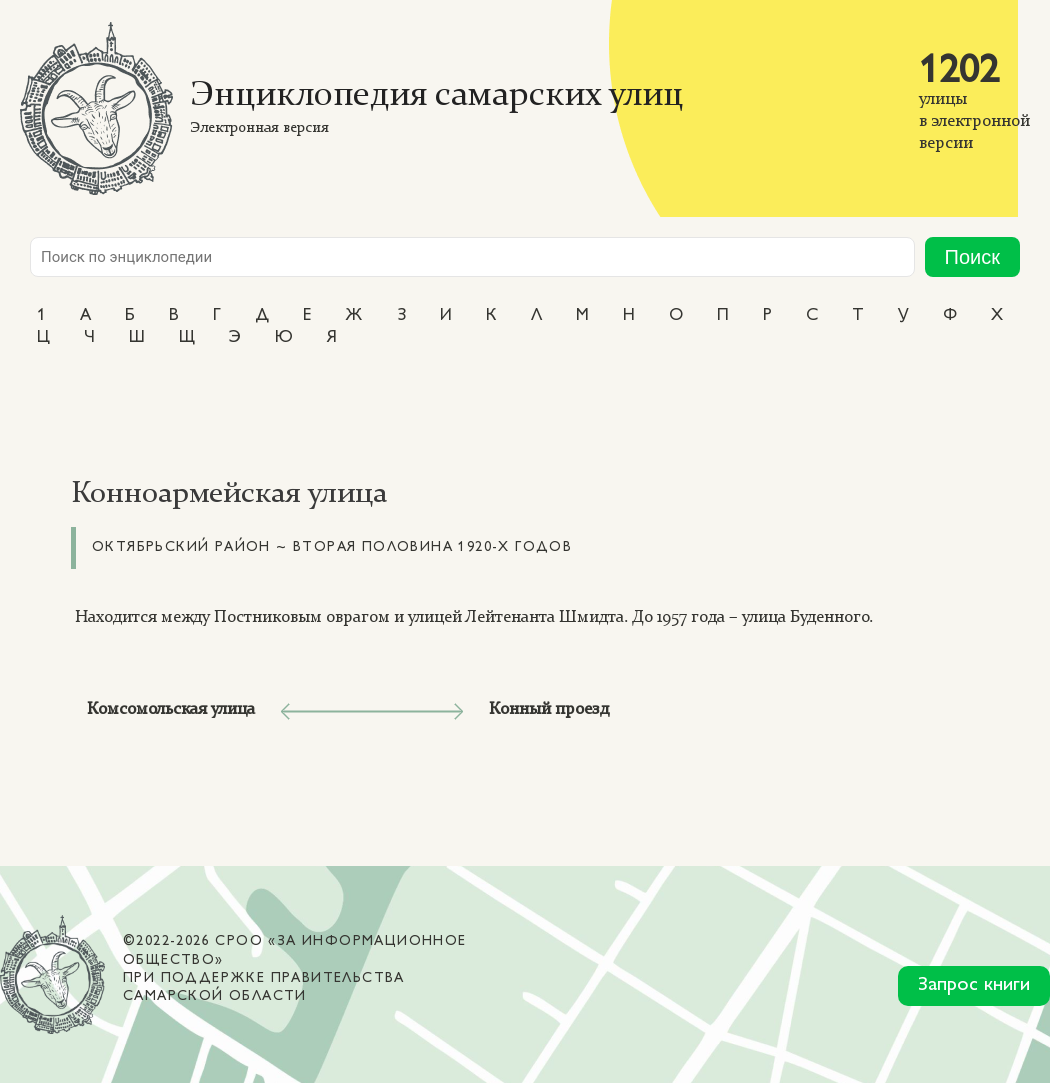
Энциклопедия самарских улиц (436, 96)
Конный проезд (549, 709)
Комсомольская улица (171, 709)
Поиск (972, 257)
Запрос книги (974, 985)
